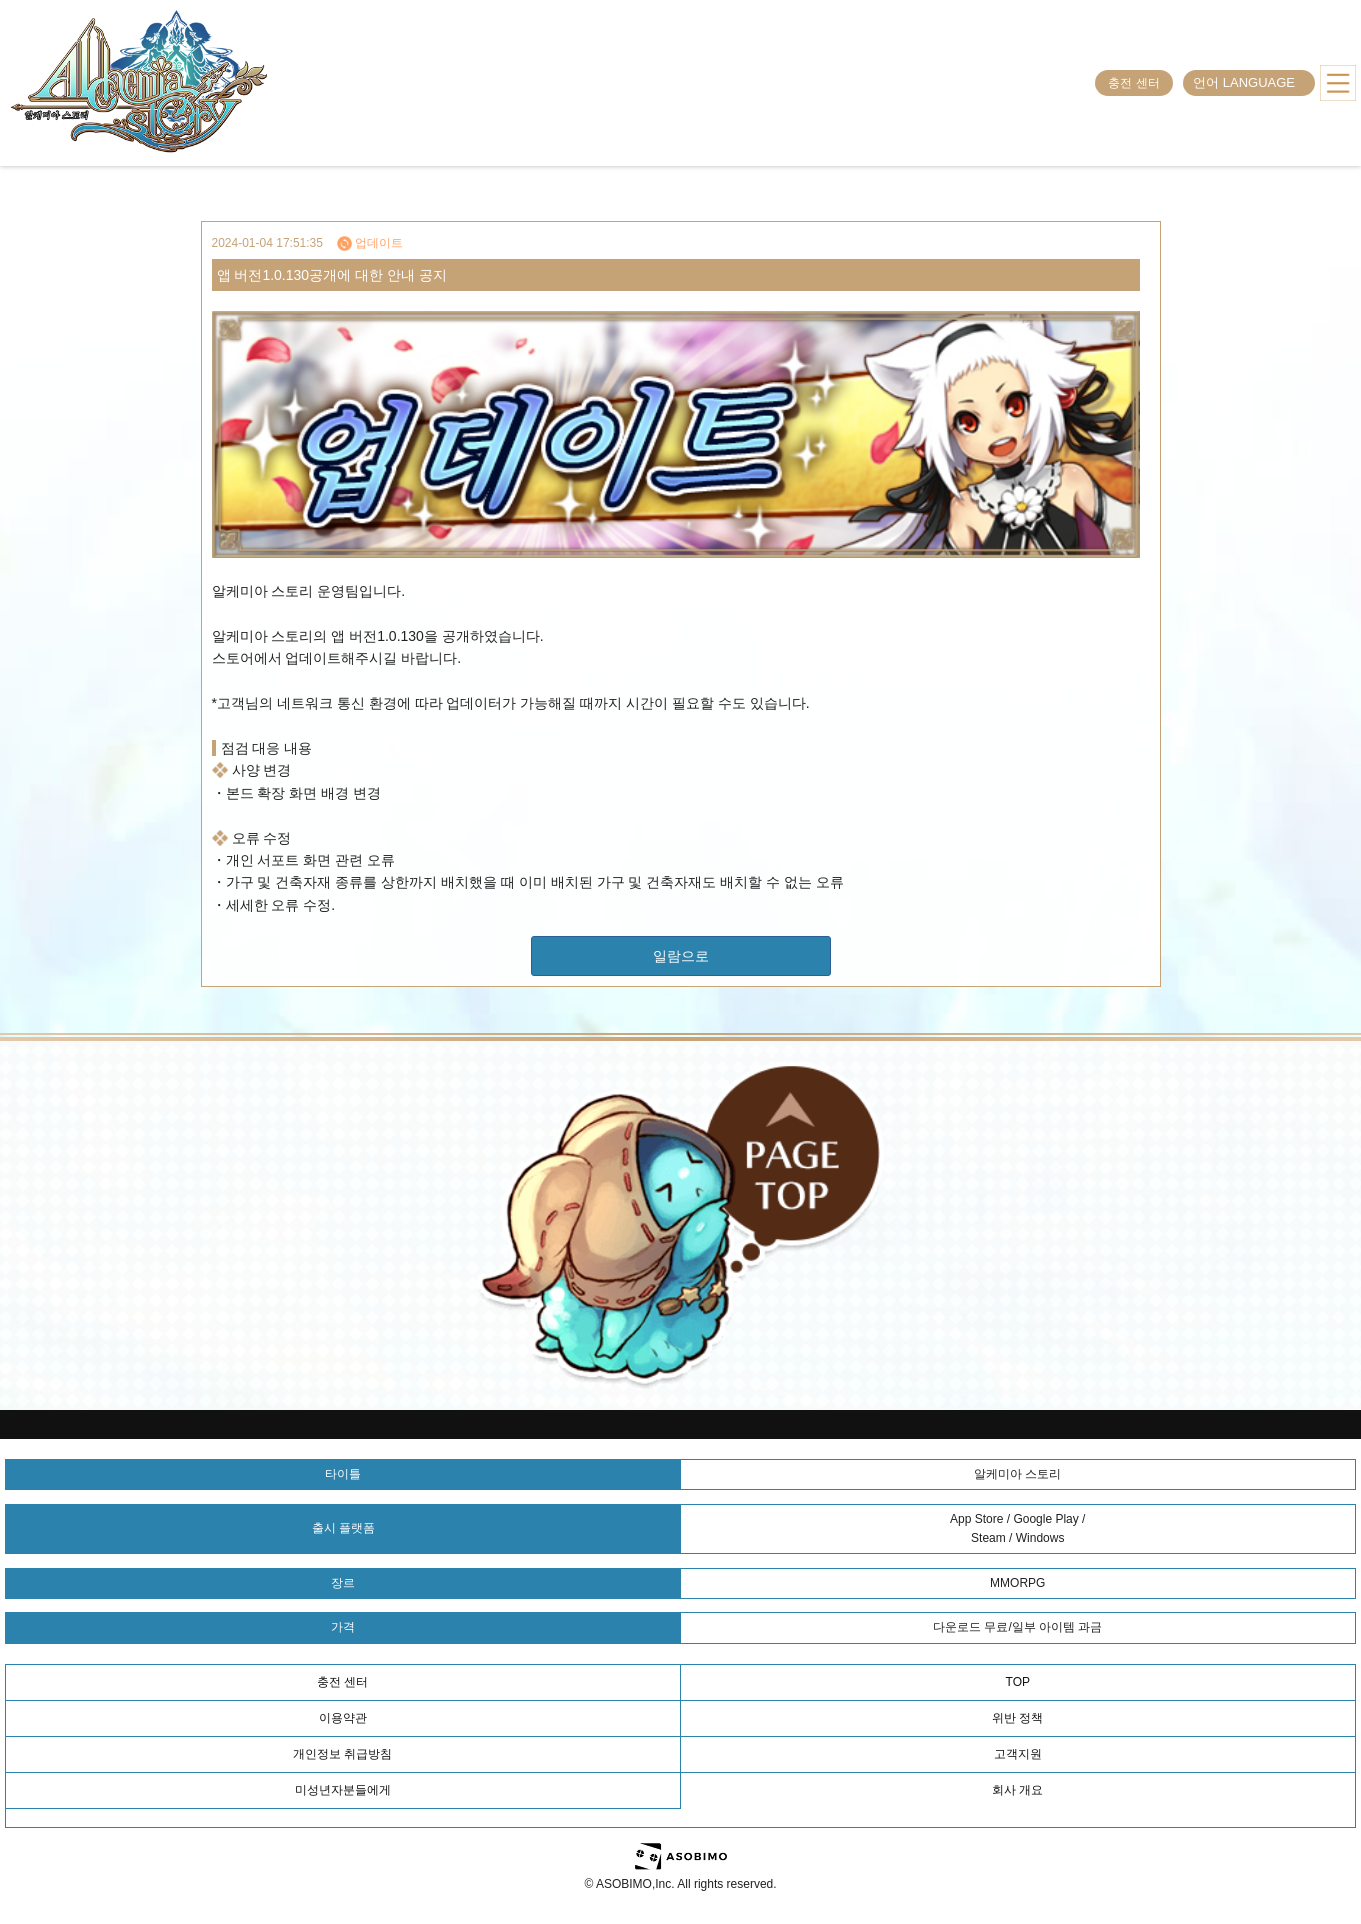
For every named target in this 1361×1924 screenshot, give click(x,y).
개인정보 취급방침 (342, 1754)
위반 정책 (1017, 1718)
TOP (1018, 1682)
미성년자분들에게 (343, 1790)
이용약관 (343, 1718)
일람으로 (681, 956)
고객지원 (1018, 1754)
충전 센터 (1133, 83)
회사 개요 (1017, 1790)
